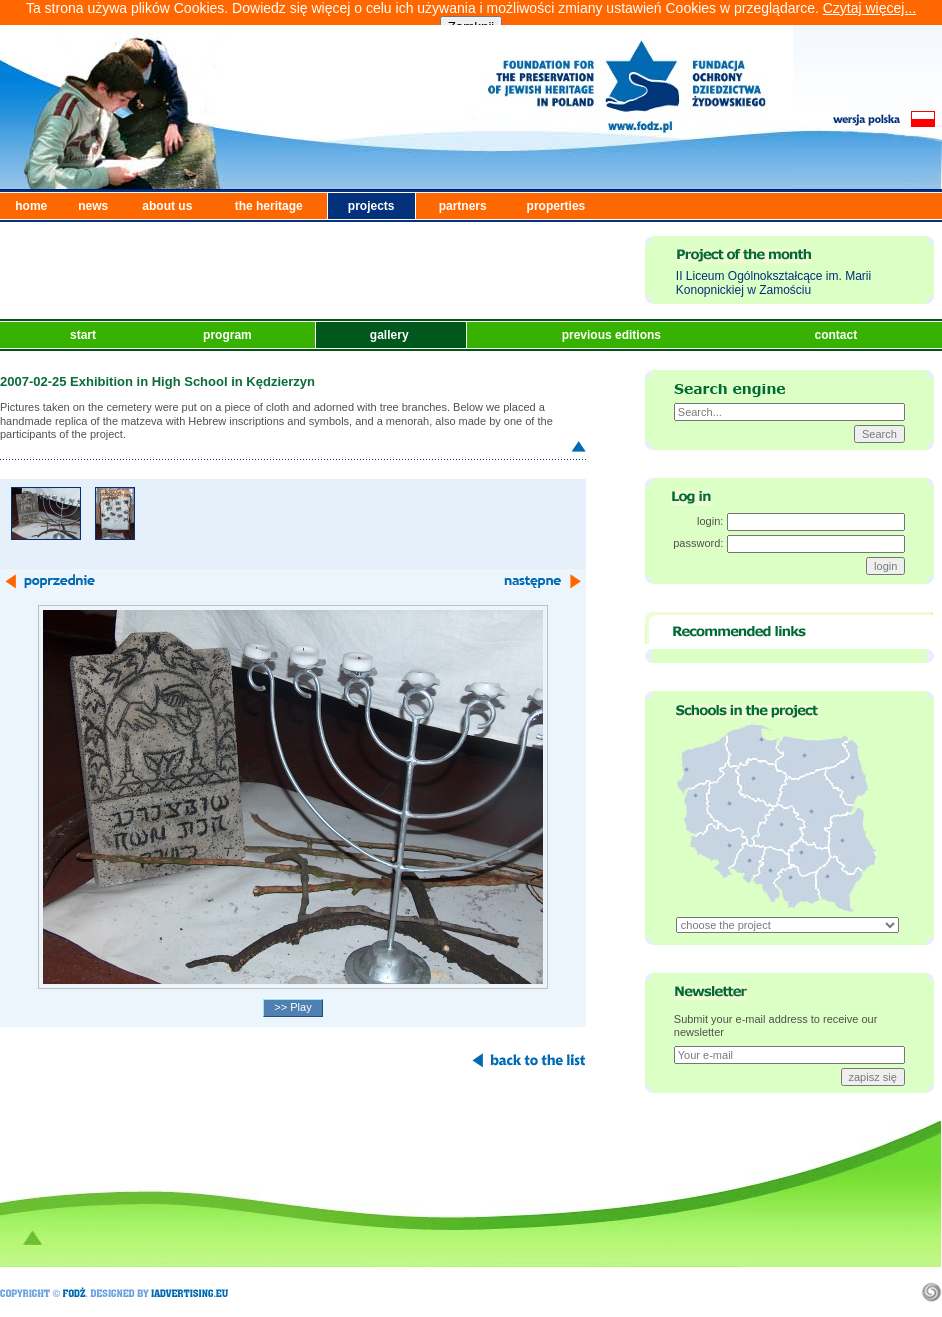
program (229, 335)
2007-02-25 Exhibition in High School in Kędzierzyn (157, 381)
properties (556, 206)
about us (167, 206)
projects (371, 206)
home (31, 206)
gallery (391, 335)
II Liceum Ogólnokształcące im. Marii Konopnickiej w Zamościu (773, 283)
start (84, 335)
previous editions (613, 335)
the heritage (269, 206)
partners (463, 206)
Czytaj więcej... (869, 8)
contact (837, 335)
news (93, 206)
